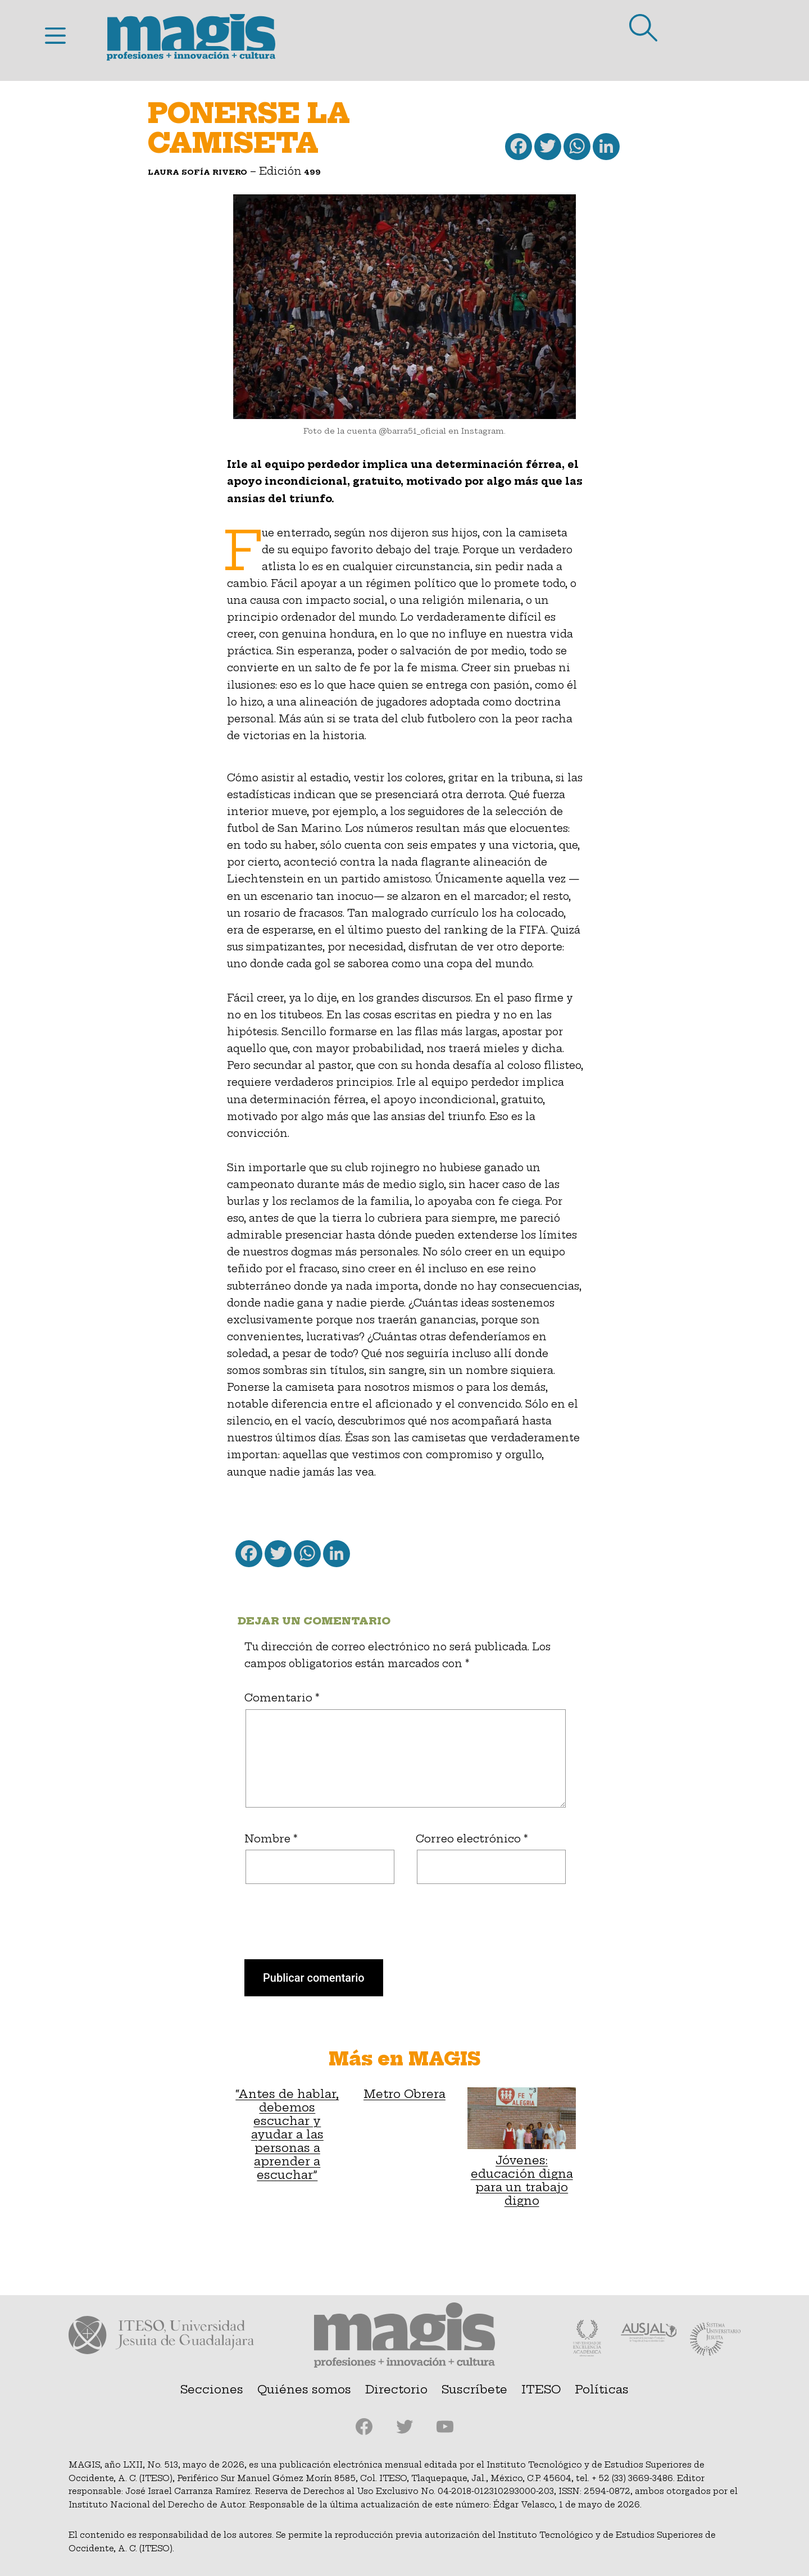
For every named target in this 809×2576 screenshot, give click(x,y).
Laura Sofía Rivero (197, 171)
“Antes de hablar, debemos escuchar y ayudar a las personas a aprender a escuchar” (287, 2134)
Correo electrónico (472, 1838)
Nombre (271, 1838)
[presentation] (309, 1931)
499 (312, 171)
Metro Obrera (404, 2094)
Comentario (282, 1697)
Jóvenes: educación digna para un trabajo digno (521, 2147)
